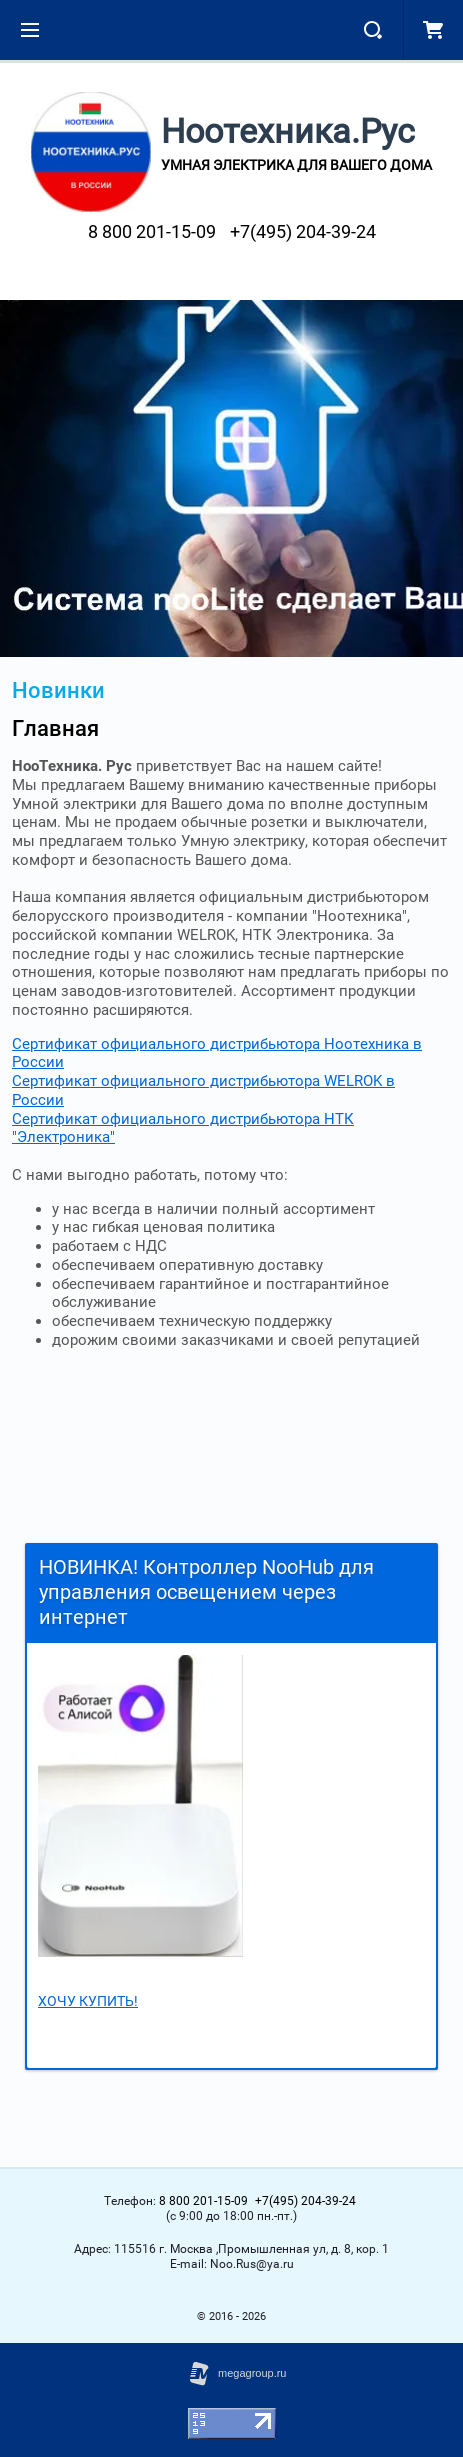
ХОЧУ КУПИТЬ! (88, 2001)
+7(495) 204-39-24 (303, 231)
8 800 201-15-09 (152, 231)
